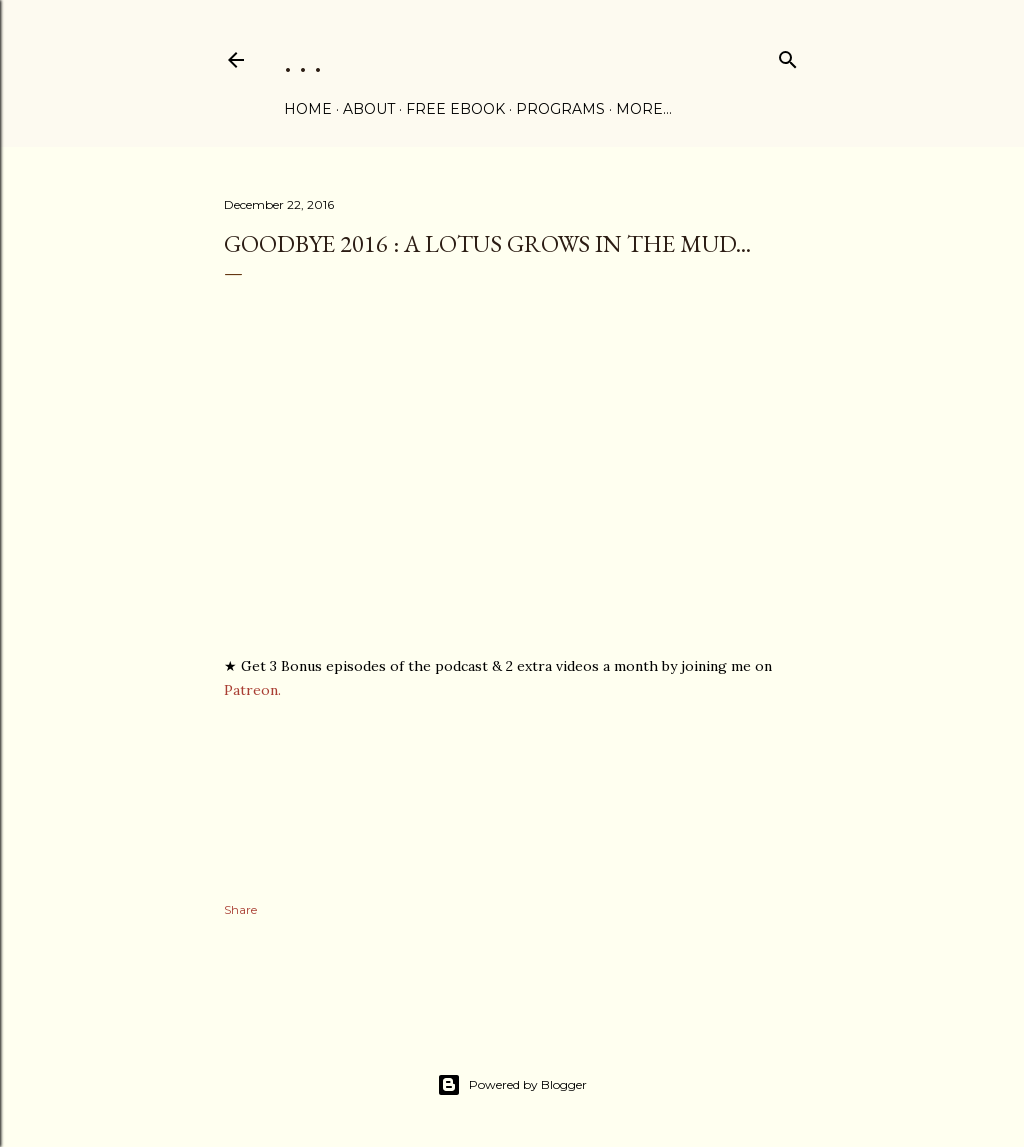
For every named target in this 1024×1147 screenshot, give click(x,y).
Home (308, 109)
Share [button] (240, 909)
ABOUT (369, 109)
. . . (303, 59)
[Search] (788, 55)
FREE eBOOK (455, 109)
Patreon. (252, 690)
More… (644, 109)
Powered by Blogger (512, 1085)
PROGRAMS (560, 109)
